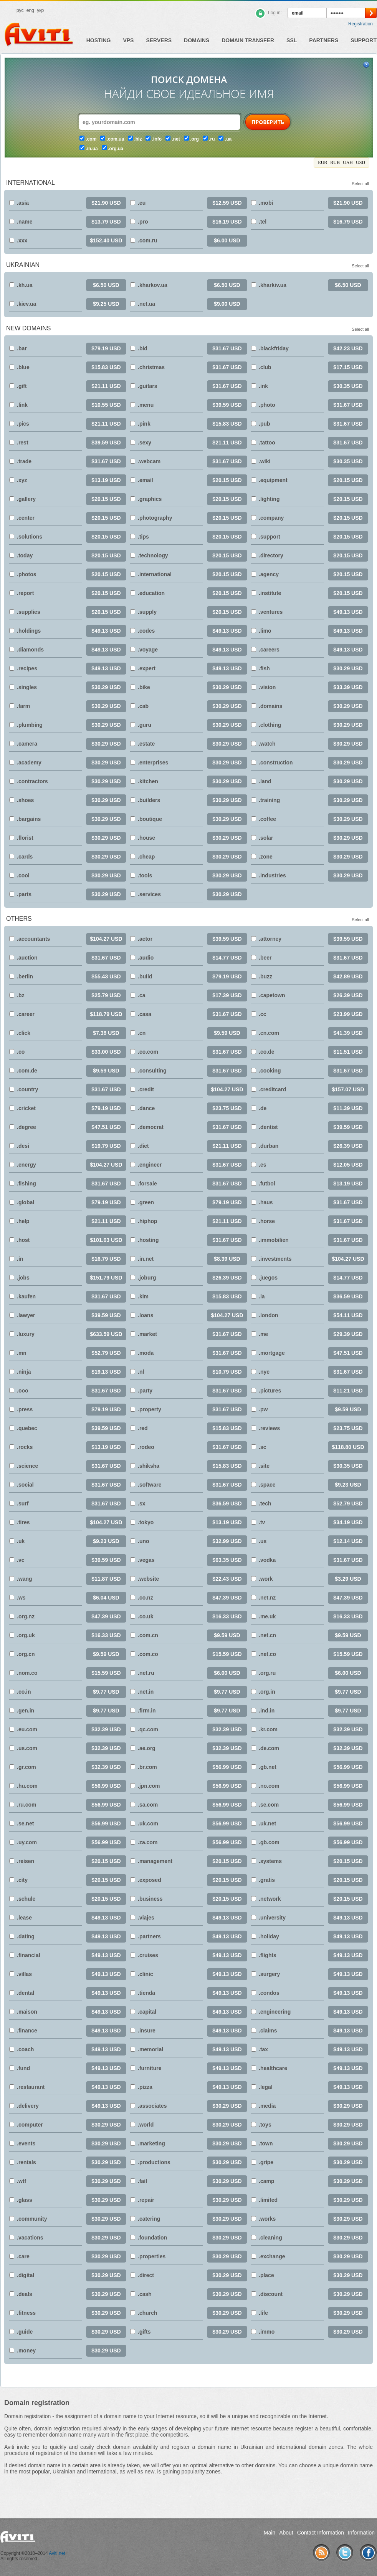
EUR (322, 162)
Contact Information (320, 2533)
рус (20, 10)
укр (40, 10)
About (286, 2533)
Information (361, 2533)
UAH (348, 162)
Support (364, 40)
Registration (360, 24)
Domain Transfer (248, 40)
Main (269, 2533)
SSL (291, 40)
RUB (335, 162)
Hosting (98, 40)
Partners (323, 40)
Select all (360, 183)
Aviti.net (57, 2553)
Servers (159, 40)
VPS (128, 40)
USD (360, 162)
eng (30, 10)
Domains (196, 40)
